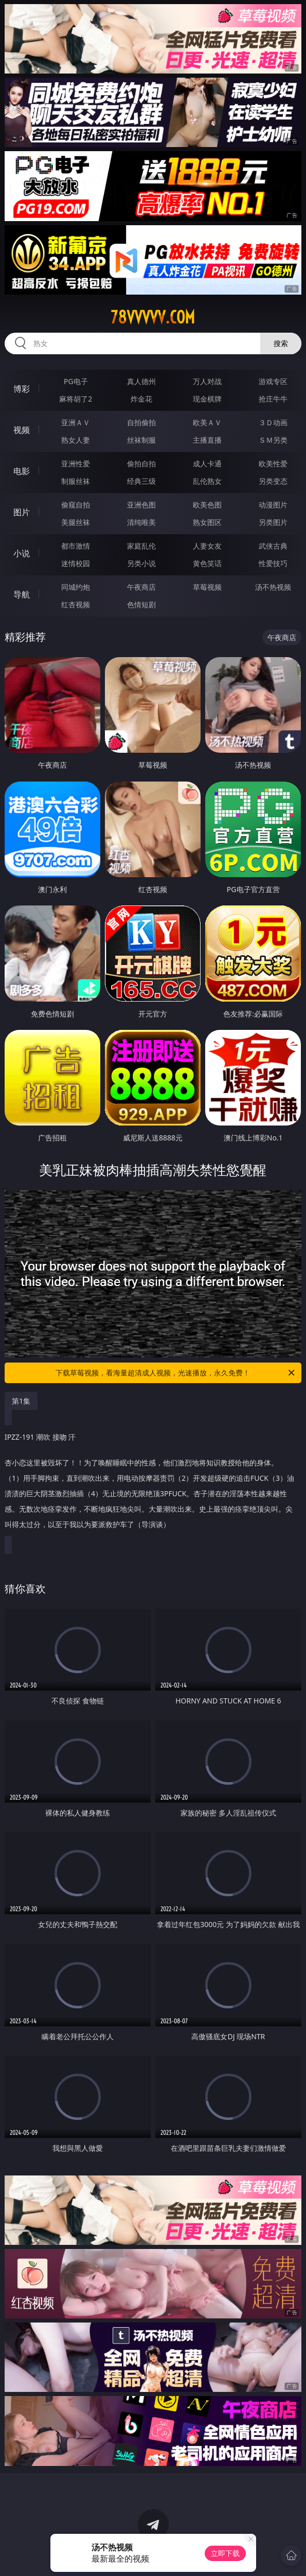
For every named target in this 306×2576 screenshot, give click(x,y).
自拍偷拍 (141, 422)
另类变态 (273, 481)
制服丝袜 (75, 481)
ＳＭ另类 (273, 440)
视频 (21, 430)
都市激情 (75, 546)
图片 (21, 512)
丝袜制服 (141, 440)
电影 (21, 471)
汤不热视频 (273, 587)
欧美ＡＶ (207, 422)
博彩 (21, 388)
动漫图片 (273, 505)
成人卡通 (207, 463)
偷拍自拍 (141, 463)
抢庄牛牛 (273, 399)
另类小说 (141, 563)
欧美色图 (207, 505)
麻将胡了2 (75, 399)
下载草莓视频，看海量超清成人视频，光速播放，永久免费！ (176, 1373)
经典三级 (141, 481)
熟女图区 (207, 522)
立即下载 (225, 2553)
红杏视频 (75, 604)
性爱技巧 (273, 563)
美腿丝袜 (75, 522)
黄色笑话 (207, 563)
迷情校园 (75, 563)
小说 (21, 553)
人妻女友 (207, 546)
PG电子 (76, 381)
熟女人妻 (75, 440)
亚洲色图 (141, 505)
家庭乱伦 (141, 546)
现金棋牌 (207, 399)
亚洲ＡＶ (75, 422)
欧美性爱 (273, 463)
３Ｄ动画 (273, 422)
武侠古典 (273, 546)
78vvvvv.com (153, 317)
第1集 (21, 1401)
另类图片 (273, 522)
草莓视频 (207, 587)
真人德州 (141, 381)
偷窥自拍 (75, 505)
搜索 (281, 343)
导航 (21, 594)
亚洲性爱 (75, 463)
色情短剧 (141, 604)
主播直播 (207, 440)
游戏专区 (273, 381)
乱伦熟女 (207, 481)
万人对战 (207, 381)
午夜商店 (141, 587)
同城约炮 (75, 587)
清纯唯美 (141, 522)
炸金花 (141, 399)
